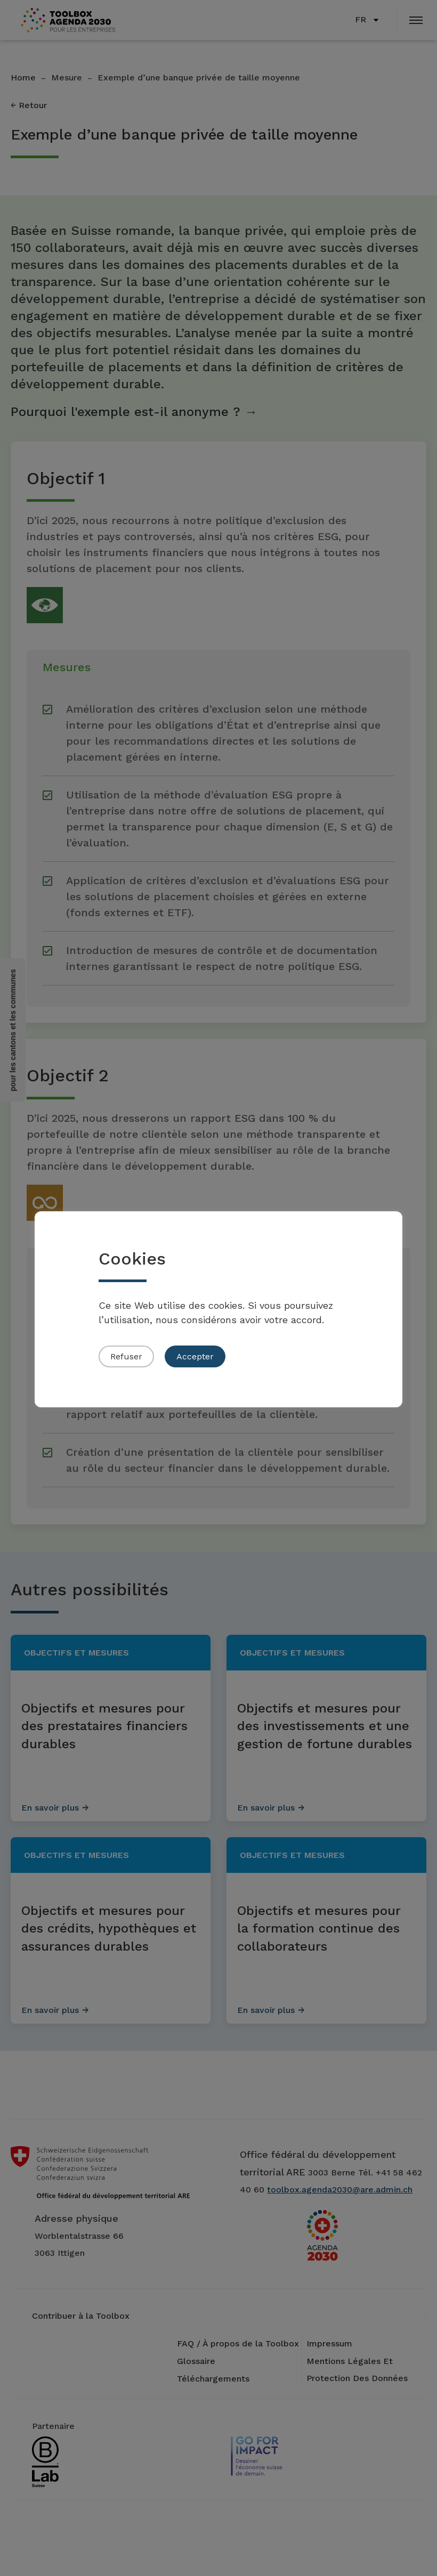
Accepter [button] (195, 1356)
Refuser (126, 1356)
